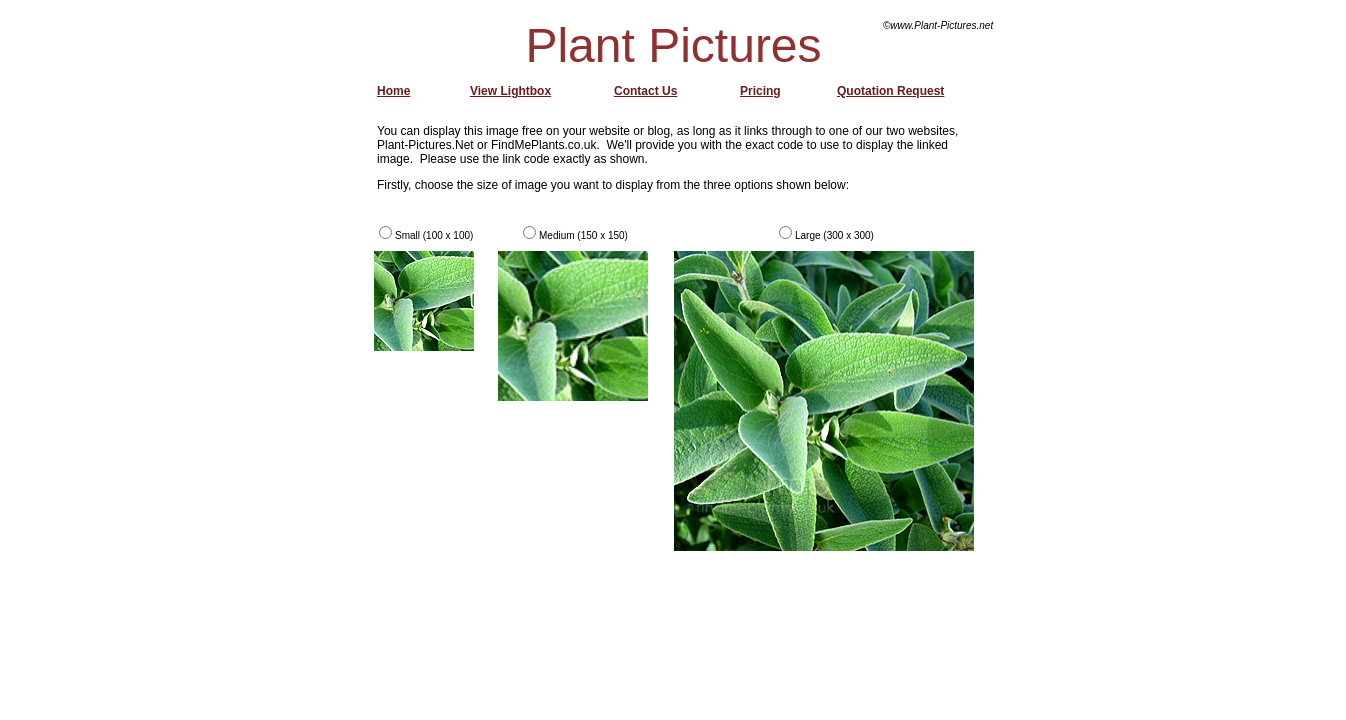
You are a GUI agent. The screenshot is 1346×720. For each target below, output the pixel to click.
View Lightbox (510, 91)
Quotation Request (890, 91)
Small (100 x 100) (434, 235)
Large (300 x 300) (834, 235)
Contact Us (645, 91)
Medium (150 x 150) (583, 235)
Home (393, 91)
